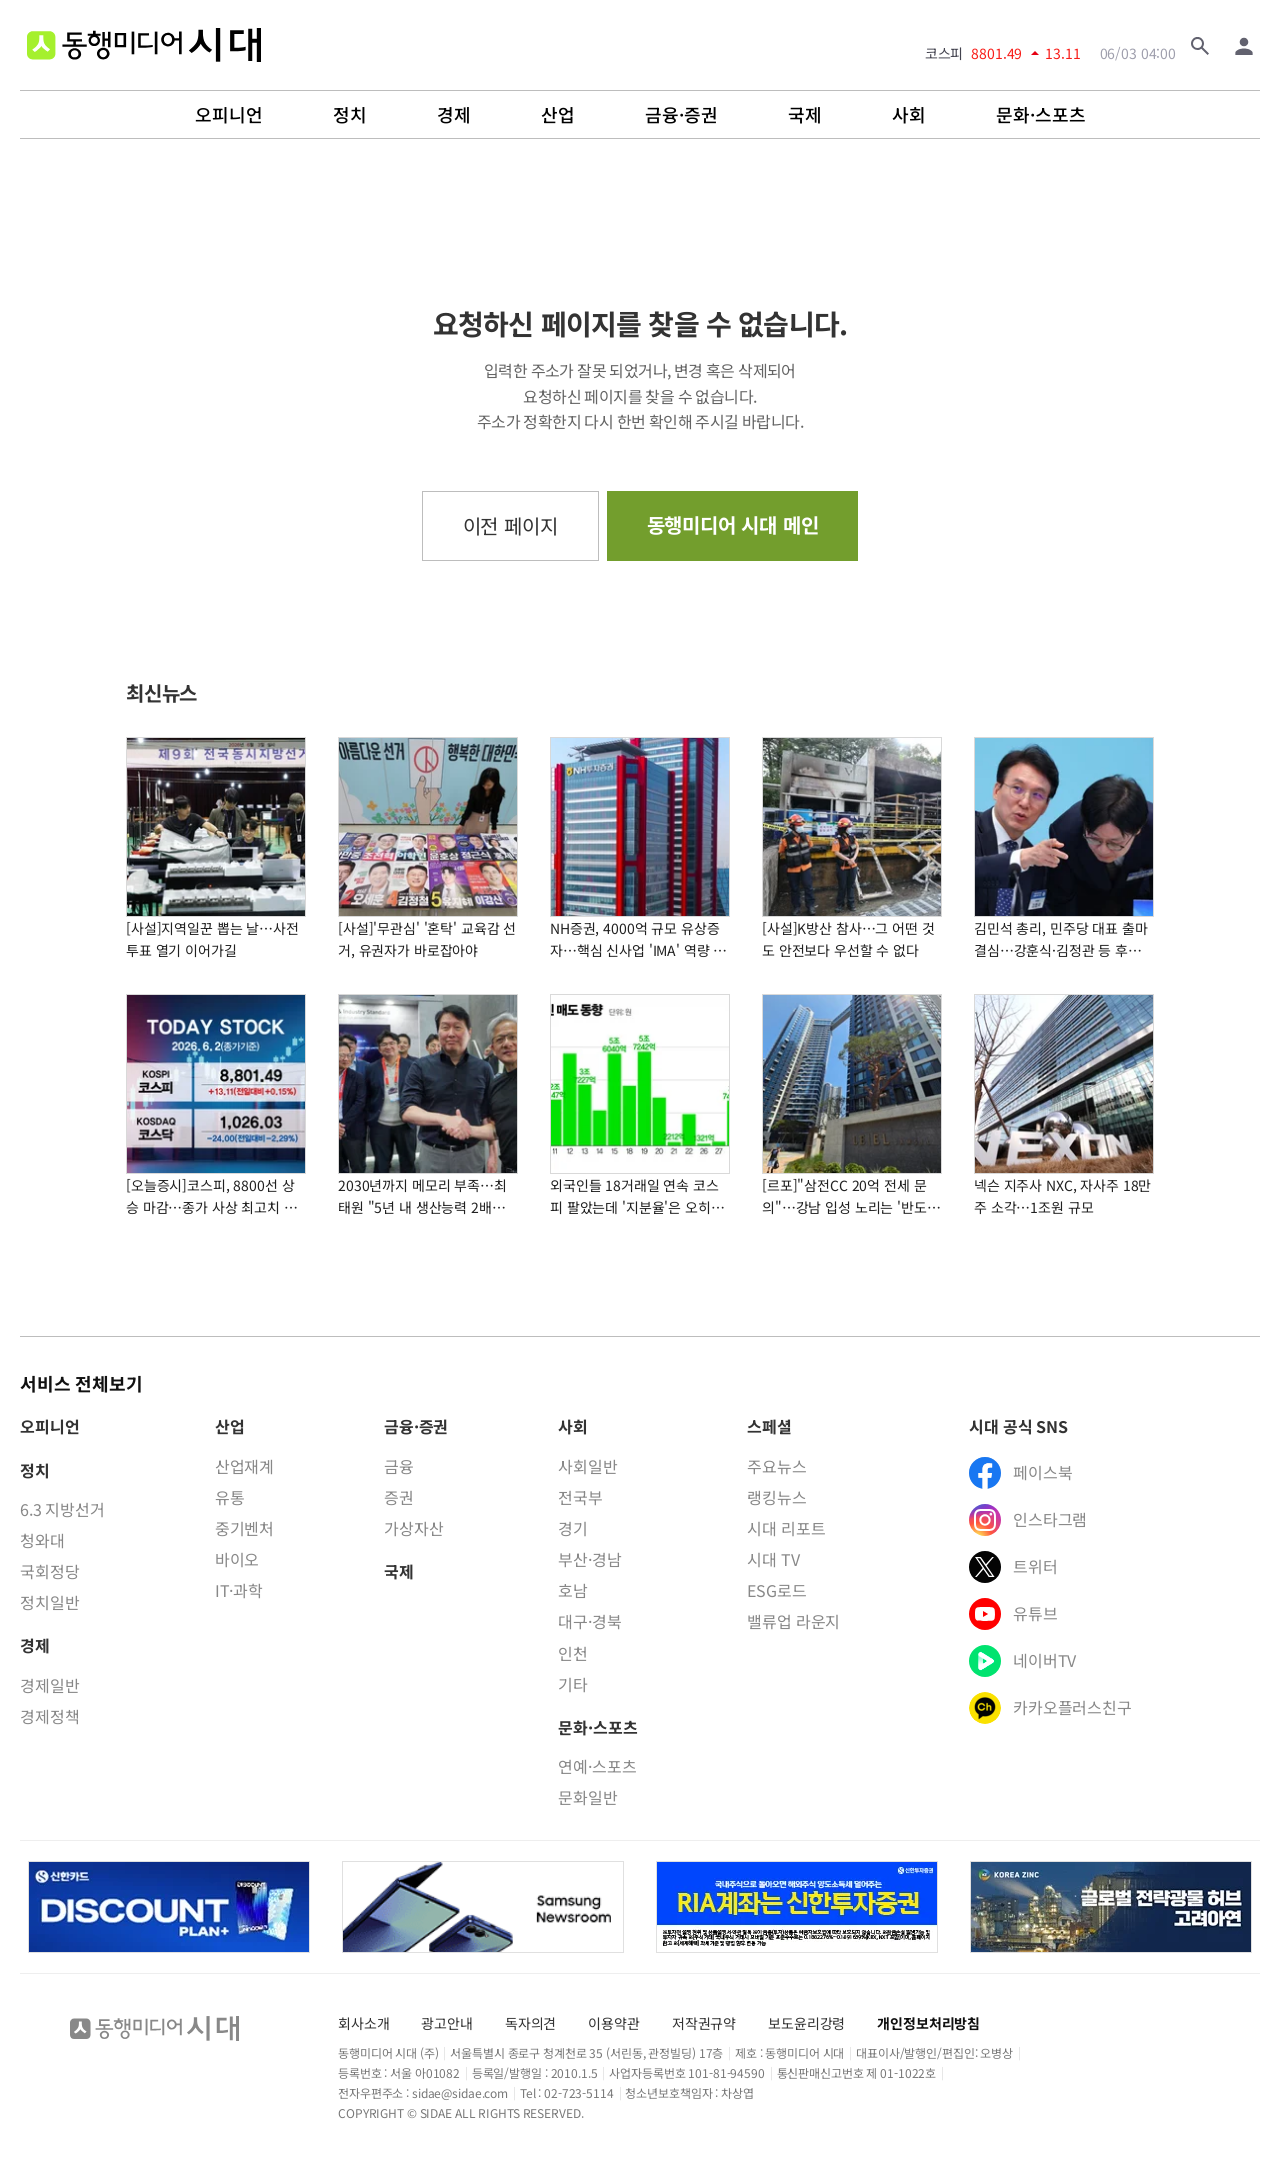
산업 (558, 115)
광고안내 (446, 2023)
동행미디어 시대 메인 (733, 524)
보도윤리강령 (806, 2023)
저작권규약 (704, 2023)
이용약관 (613, 2023)
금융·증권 (681, 115)
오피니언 (229, 115)
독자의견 (530, 2023)
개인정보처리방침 (928, 2023)
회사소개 (363, 2023)
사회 (909, 115)
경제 (454, 115)
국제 (805, 115)
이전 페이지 (510, 525)
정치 (350, 115)
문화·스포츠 (1041, 115)
